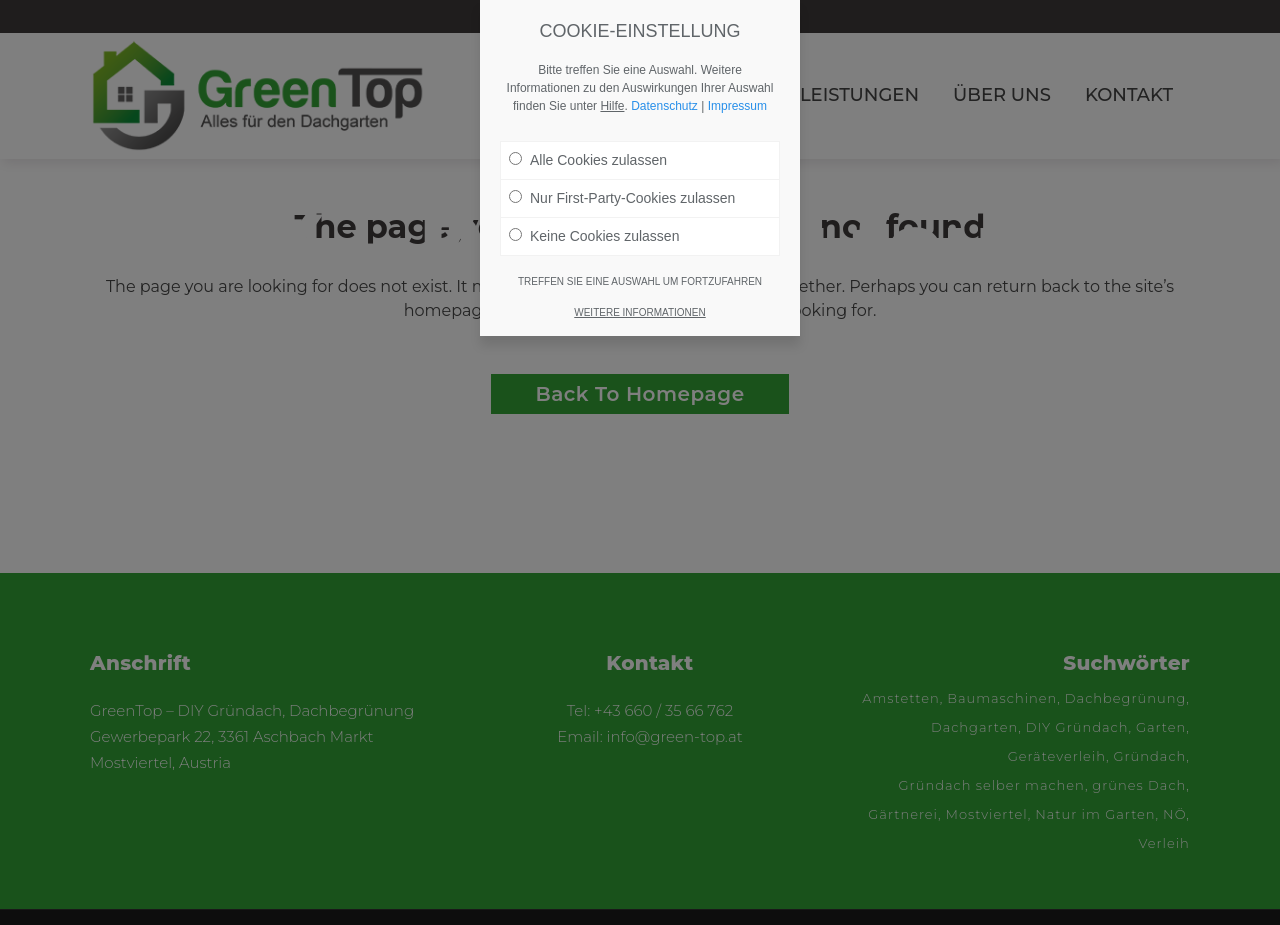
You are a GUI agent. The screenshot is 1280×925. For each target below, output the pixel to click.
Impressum (737, 106)
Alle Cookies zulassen (588, 160)
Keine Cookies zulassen (594, 236)
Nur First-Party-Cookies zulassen (622, 198)
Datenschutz (664, 106)
